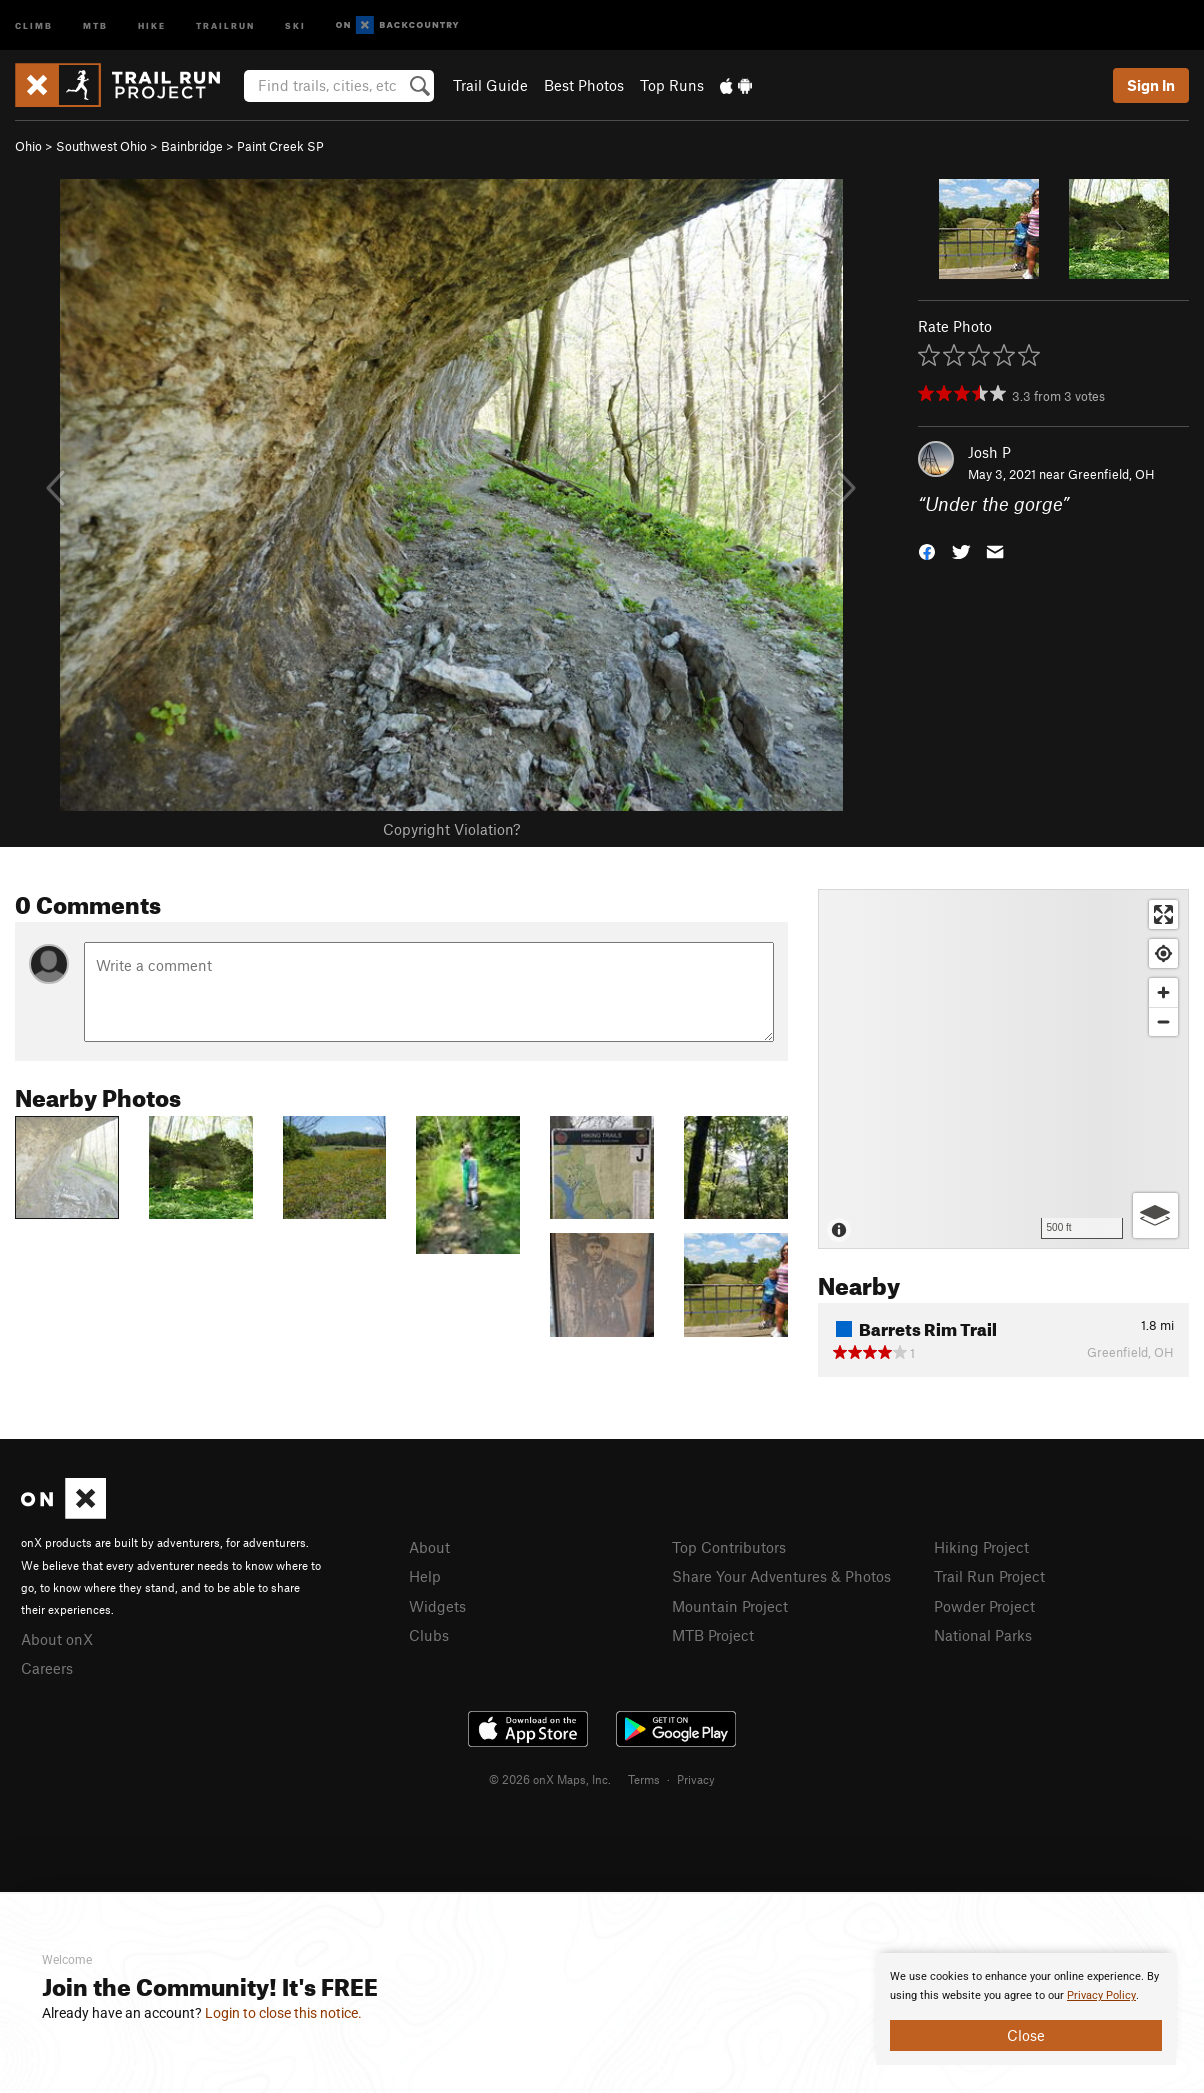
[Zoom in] (1163, 992)
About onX (57, 1639)
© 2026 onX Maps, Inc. (550, 1779)
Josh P (989, 452)
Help (425, 1576)
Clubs (429, 1635)
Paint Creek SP (280, 146)
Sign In (1151, 85)
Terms (644, 1779)
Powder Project (984, 1606)
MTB (95, 24)
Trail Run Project (989, 1576)
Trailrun (225, 24)
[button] (927, 550)
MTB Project (713, 1635)
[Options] (1155, 1215)
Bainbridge (192, 146)
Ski (295, 24)
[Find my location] (1163, 953)
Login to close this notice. (283, 2013)
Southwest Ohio (101, 146)
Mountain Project (730, 1606)
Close (1026, 2035)
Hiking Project (981, 1547)
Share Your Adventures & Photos (781, 1576)
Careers (47, 1668)
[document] (1026, 2009)
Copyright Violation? (451, 829)
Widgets (437, 1606)
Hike (152, 24)
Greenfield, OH (1111, 474)
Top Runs (672, 85)
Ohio (28, 146)
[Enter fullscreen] (1163, 914)
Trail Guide (490, 85)
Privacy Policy (1101, 1995)
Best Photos (584, 85)
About (429, 1547)
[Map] (1003, 1069)
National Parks (983, 1635)
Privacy (696, 1779)
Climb (34, 24)
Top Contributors (729, 1547)
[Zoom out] (1163, 1021)
